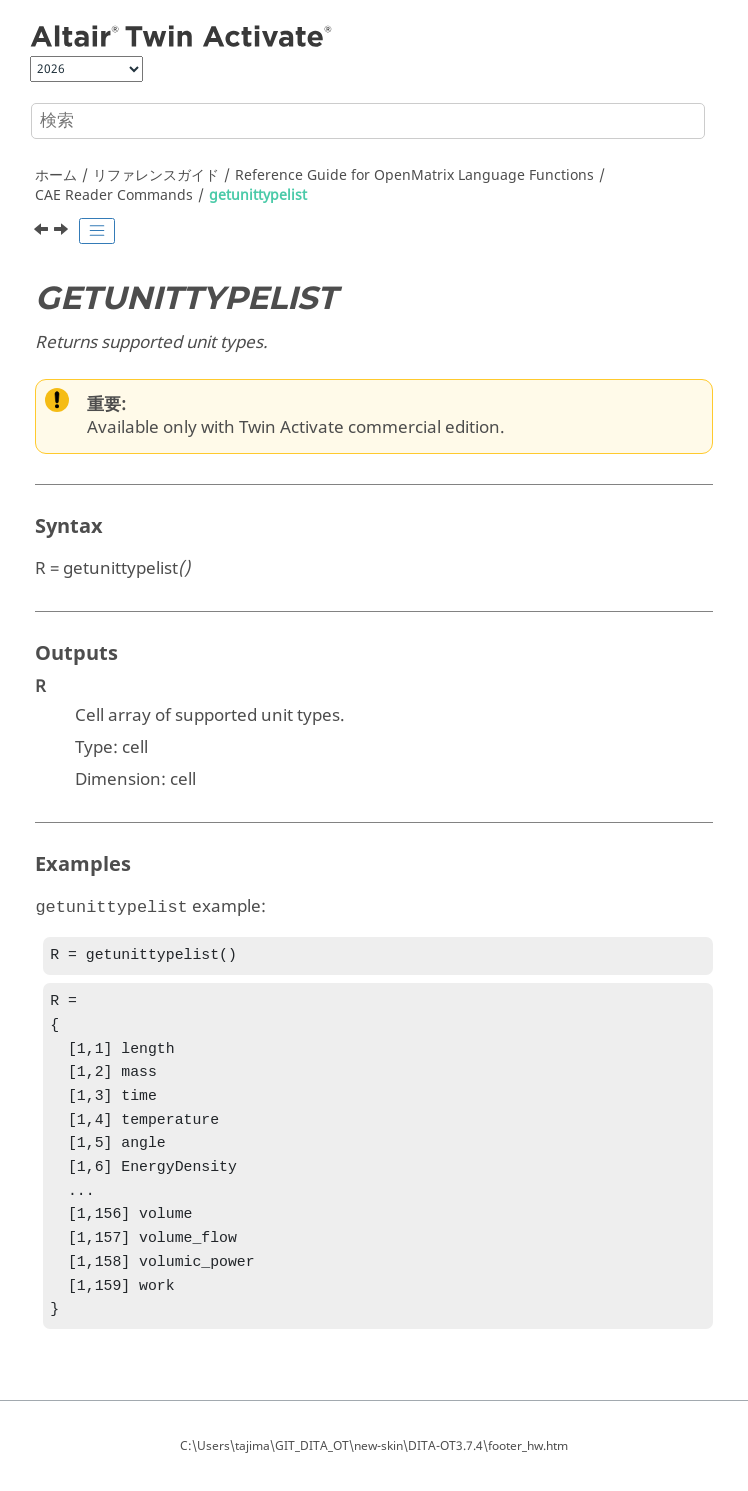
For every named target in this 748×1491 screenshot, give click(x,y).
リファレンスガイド (156, 175)
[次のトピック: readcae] (63, 232)
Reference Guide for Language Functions (414, 175)
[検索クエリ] (368, 121)
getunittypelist (258, 195)
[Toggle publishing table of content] (97, 231)
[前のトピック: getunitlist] (43, 232)
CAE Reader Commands (114, 195)
